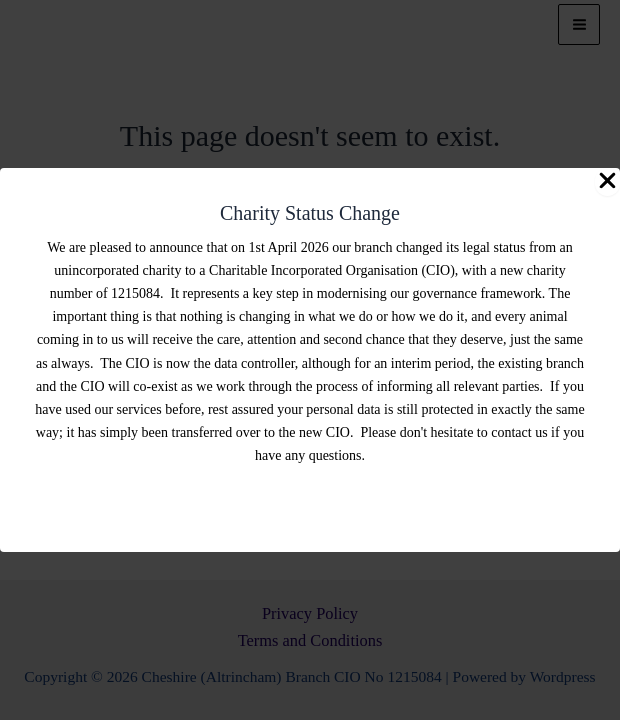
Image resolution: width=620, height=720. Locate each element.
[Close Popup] (607, 182)
